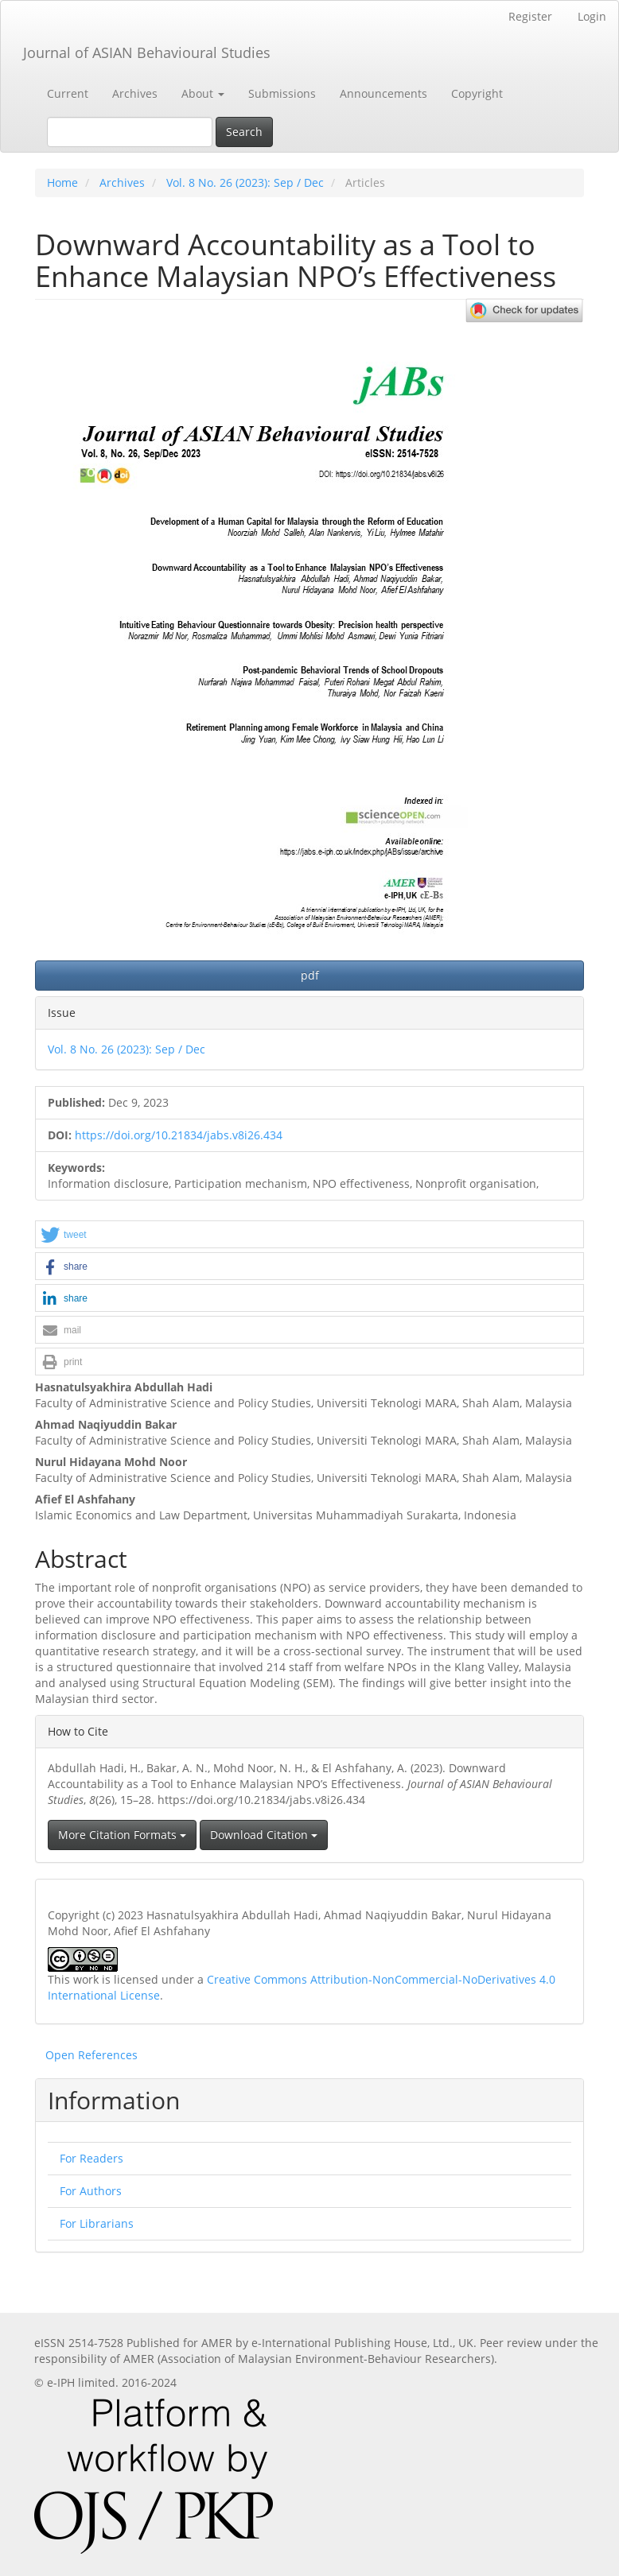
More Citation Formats (122, 1834)
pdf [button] (310, 975)
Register (530, 16)
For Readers (91, 2158)
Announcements (383, 93)
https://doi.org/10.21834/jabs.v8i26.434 (178, 1135)
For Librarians (97, 2223)
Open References (91, 2054)
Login (592, 16)
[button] (309, 1235)
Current (67, 93)
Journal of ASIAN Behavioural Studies (147, 52)
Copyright (477, 93)
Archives (135, 93)
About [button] (202, 93)
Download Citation (263, 1834)
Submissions (282, 93)
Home (62, 182)
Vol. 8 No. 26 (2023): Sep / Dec (245, 182)
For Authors (91, 2190)
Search (244, 131)
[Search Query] (129, 132)
